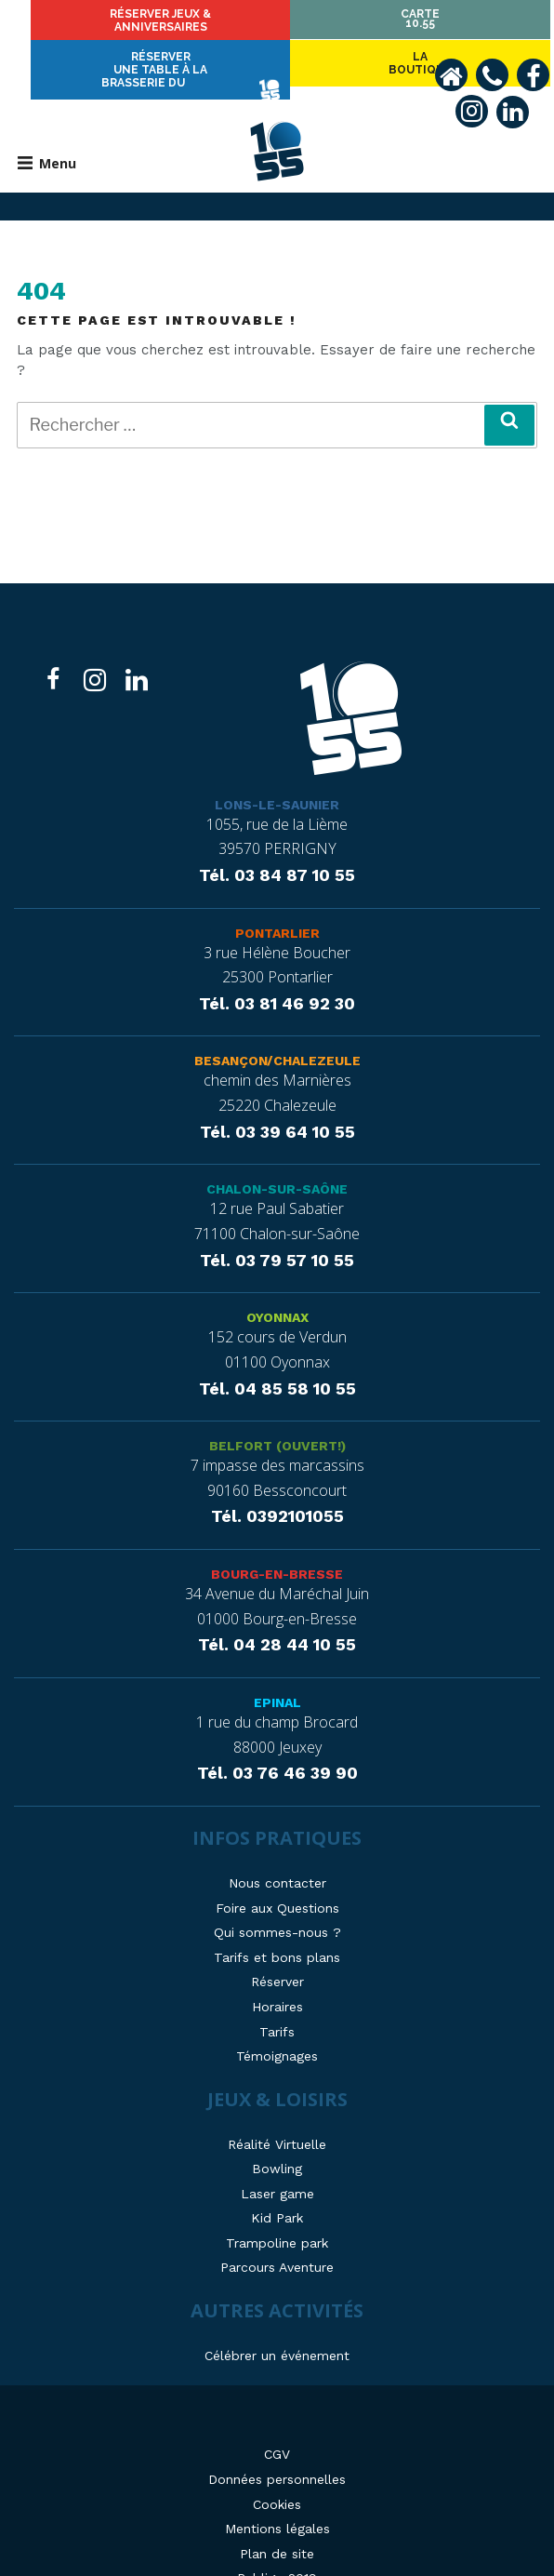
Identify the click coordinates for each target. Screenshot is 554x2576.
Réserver (277, 23)
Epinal (277, 1669)
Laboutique (94, 23)
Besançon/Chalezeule (277, 1027)
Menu (47, 130)
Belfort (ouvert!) (277, 1413)
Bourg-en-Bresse (277, 1541)
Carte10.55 (459, 18)
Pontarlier (277, 899)
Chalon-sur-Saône (277, 1156)
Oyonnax (277, 1284)
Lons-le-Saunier (277, 771)
